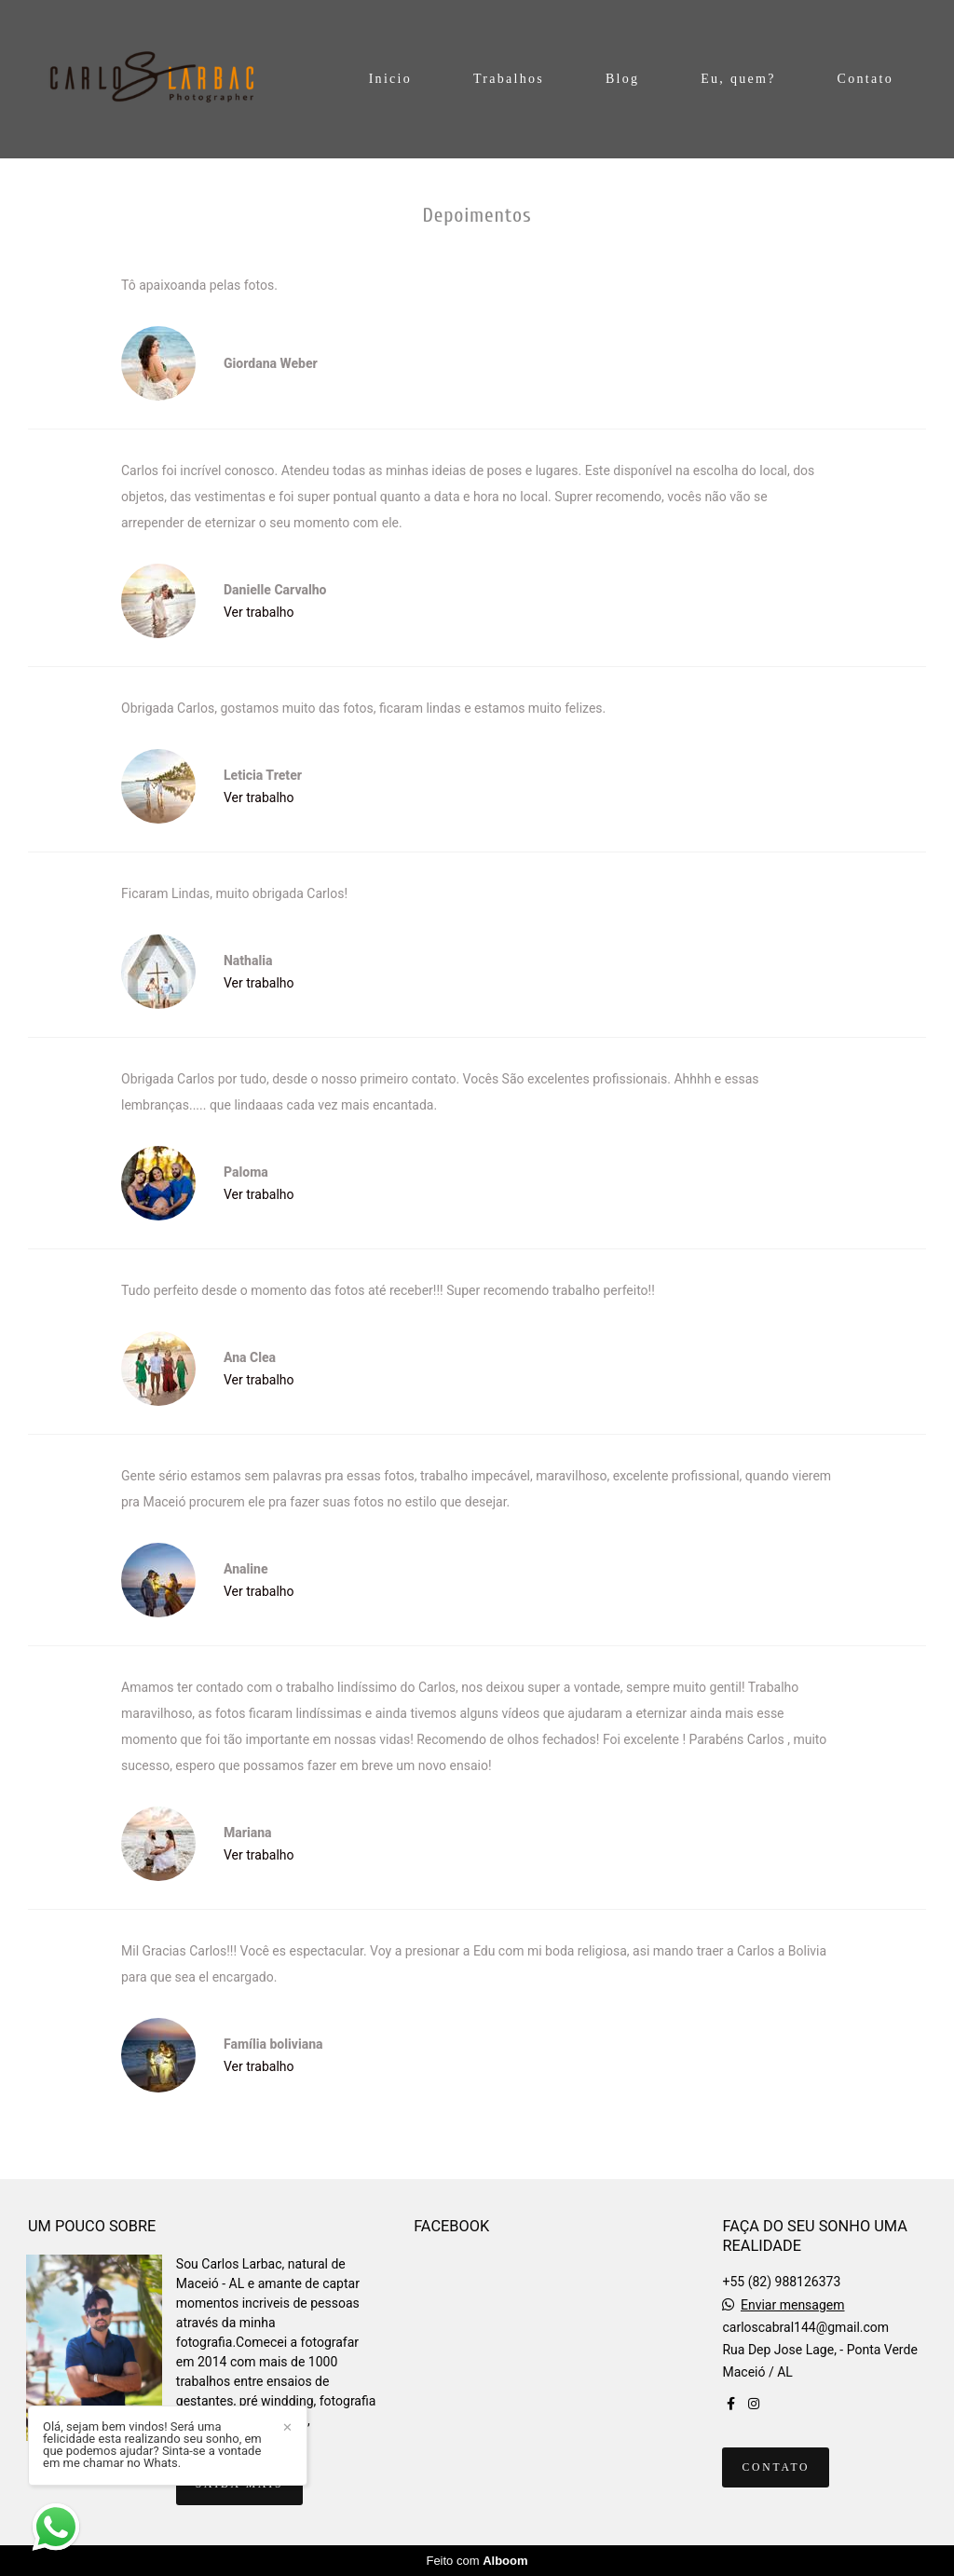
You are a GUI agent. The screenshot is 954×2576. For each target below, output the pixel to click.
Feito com (476, 2561)
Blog (622, 79)
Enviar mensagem (793, 2304)
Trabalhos (508, 79)
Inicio (390, 79)
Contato (865, 79)
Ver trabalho (259, 612)
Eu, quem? (738, 79)
